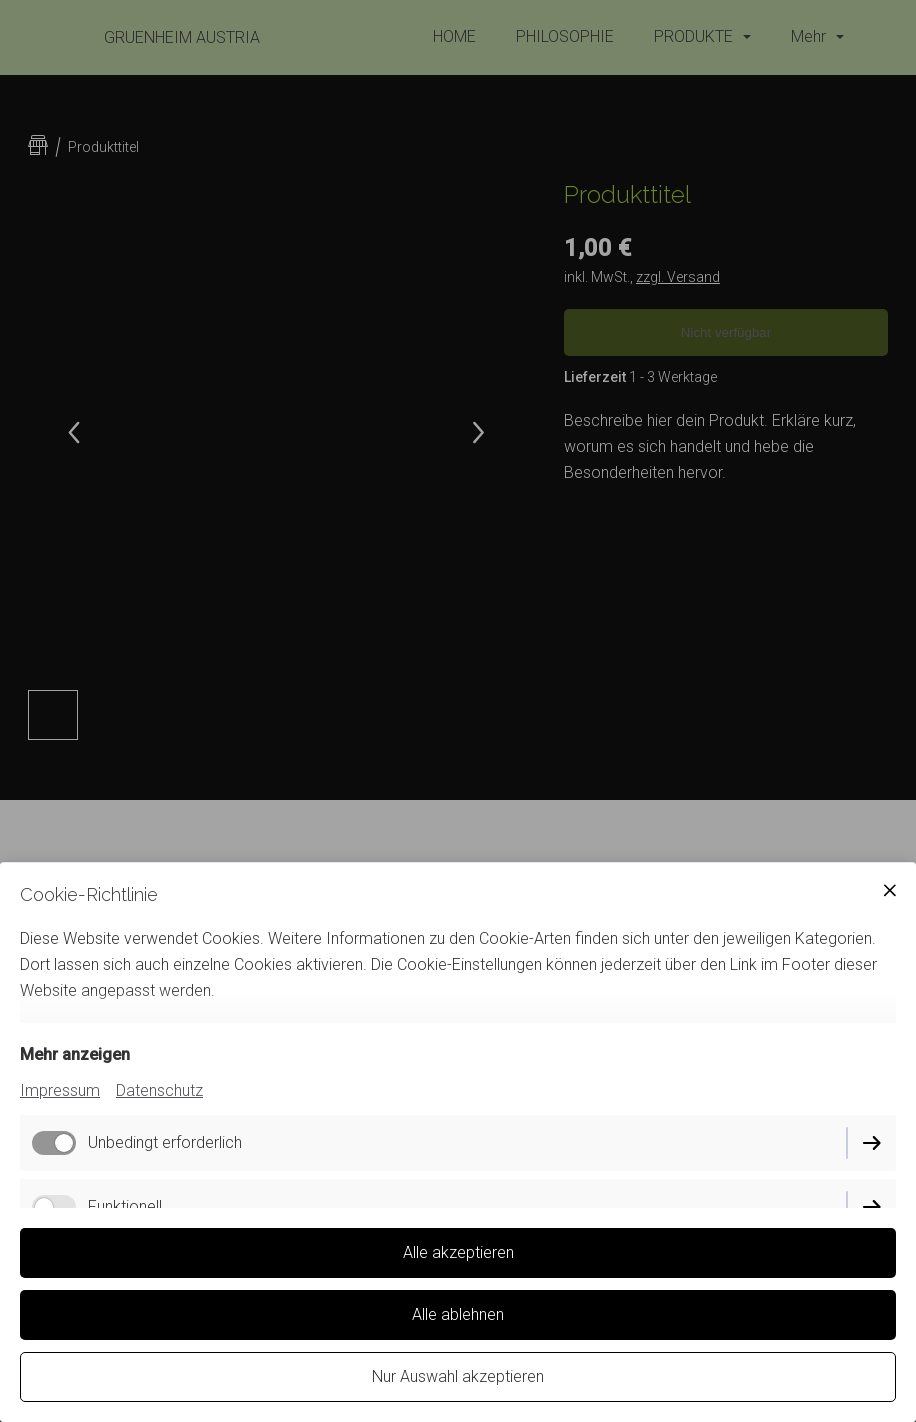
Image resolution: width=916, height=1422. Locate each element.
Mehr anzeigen (75, 1054)
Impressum (60, 1090)
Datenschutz (159, 1090)
